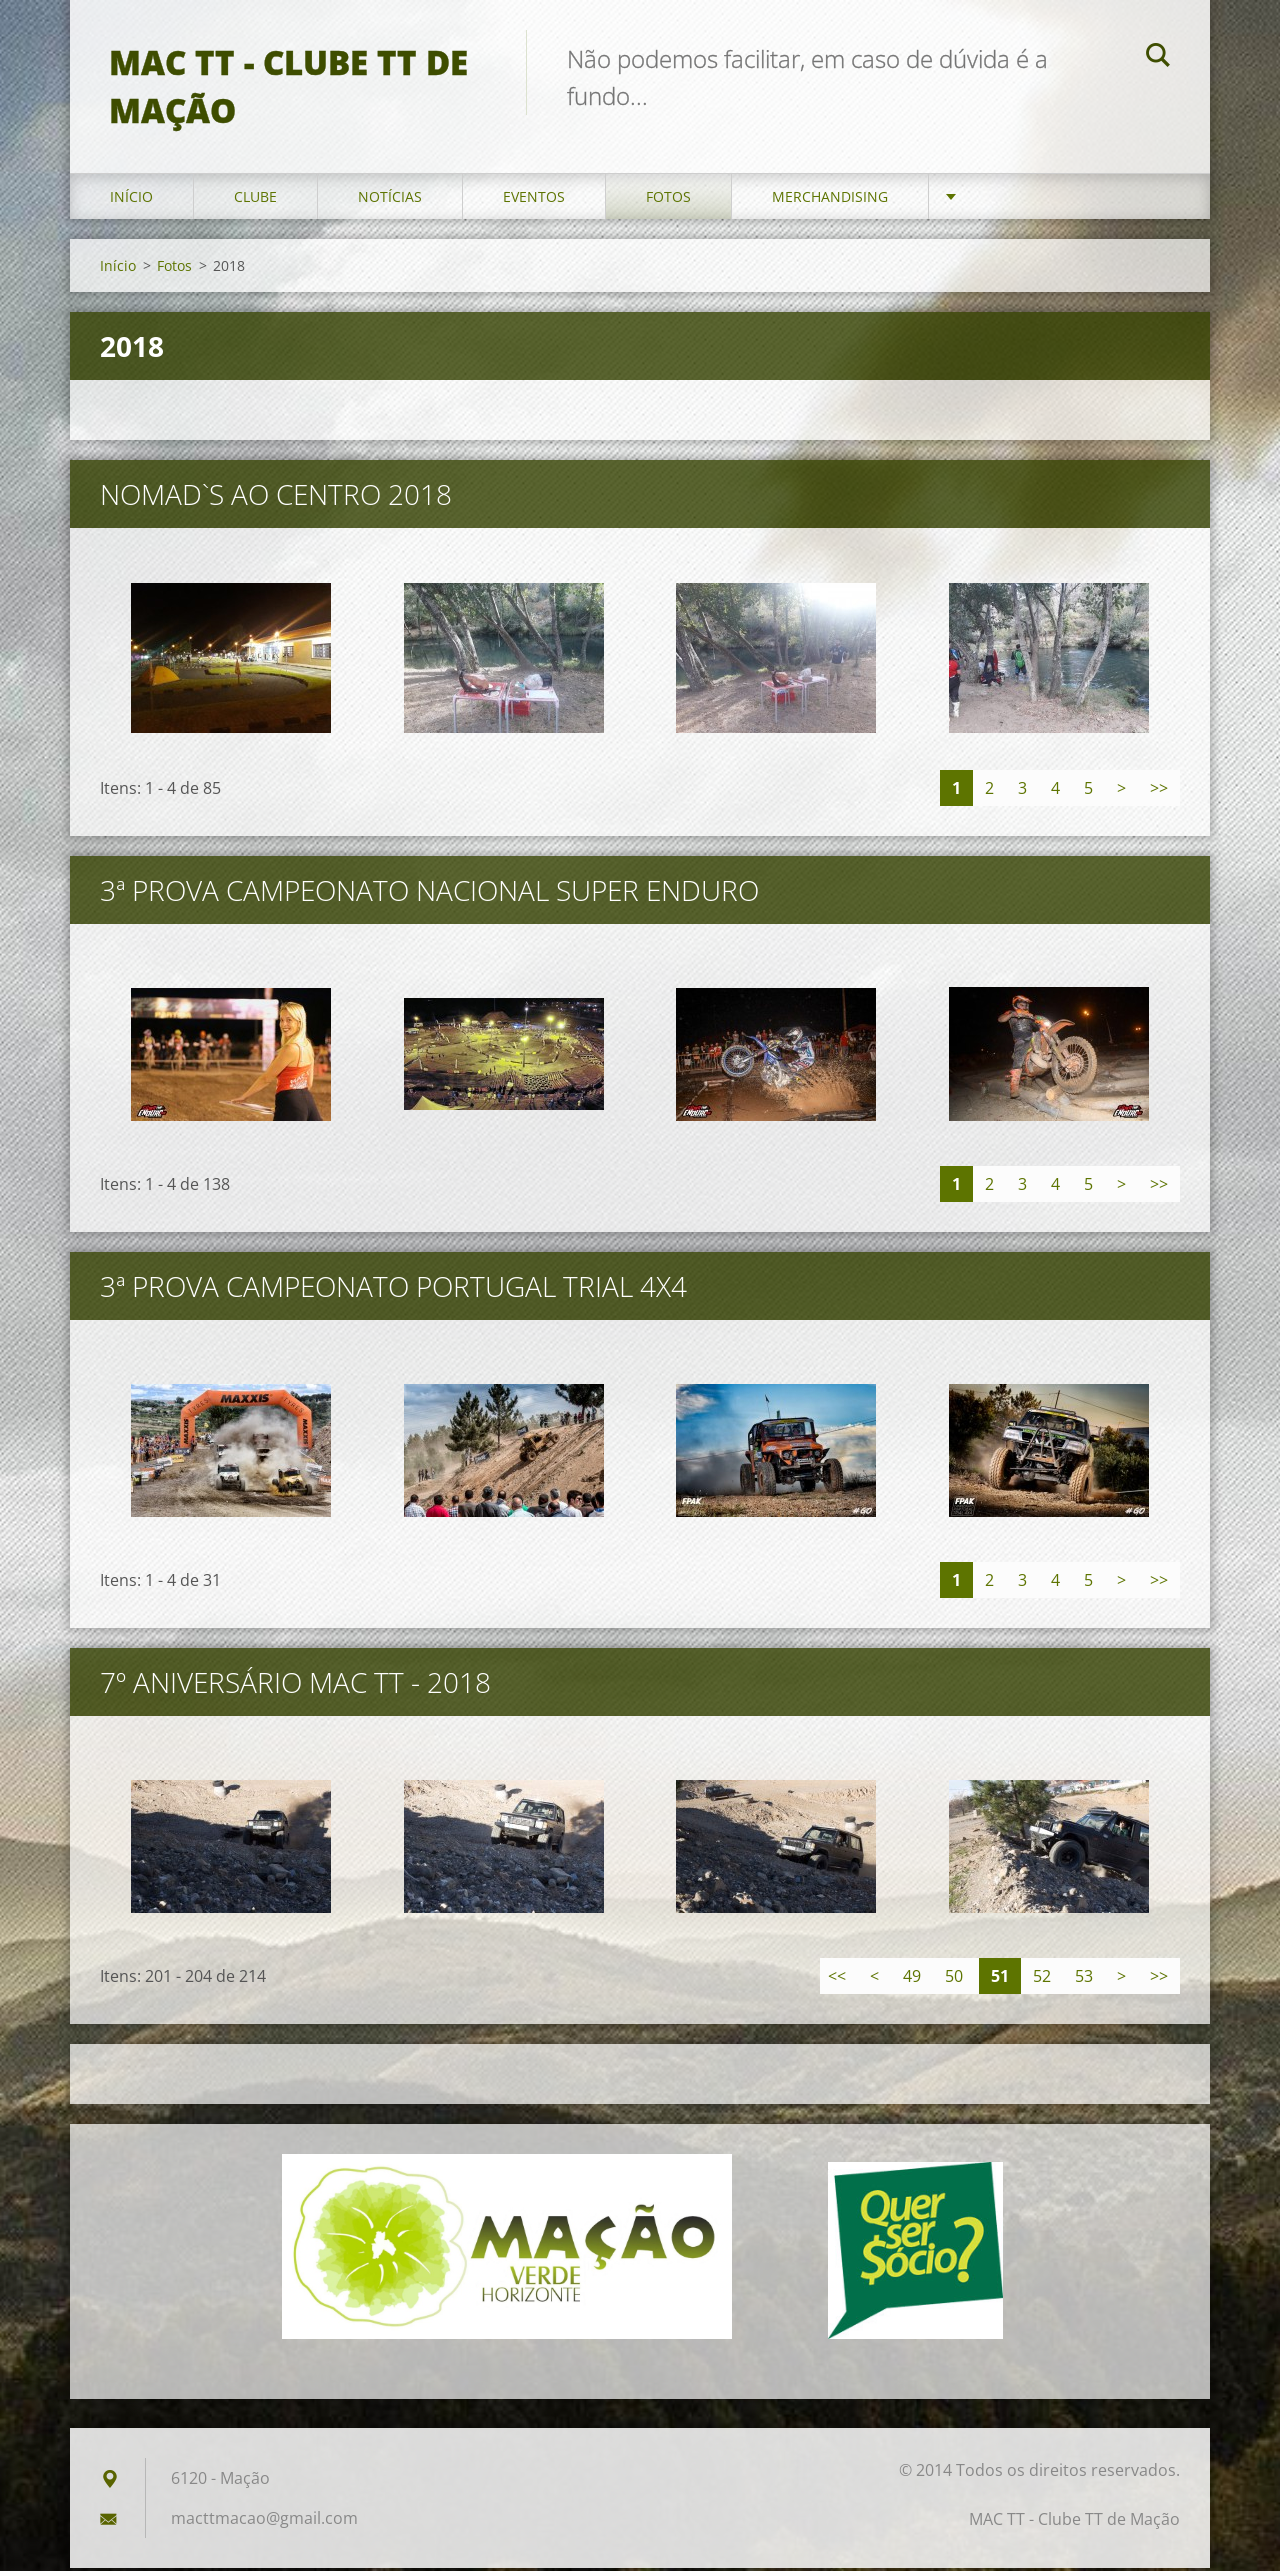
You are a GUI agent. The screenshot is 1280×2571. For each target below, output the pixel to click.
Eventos (534, 199)
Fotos (668, 199)
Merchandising (830, 199)
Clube (255, 199)
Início (131, 199)
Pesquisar (1158, 58)
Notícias (390, 199)
